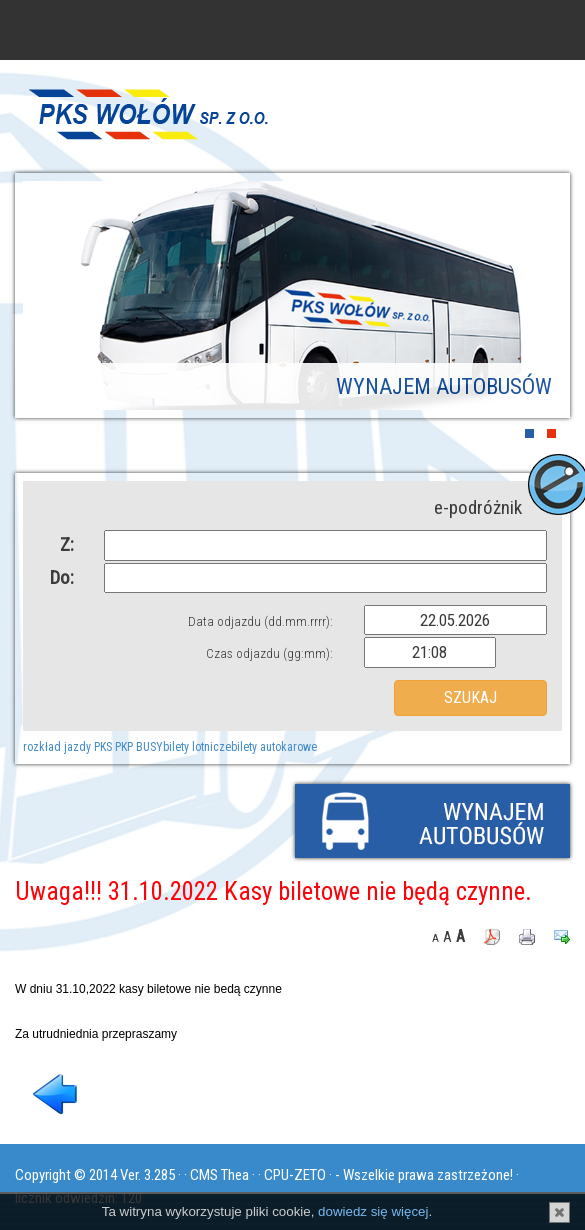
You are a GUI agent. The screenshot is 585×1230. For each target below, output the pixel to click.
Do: (62, 577)
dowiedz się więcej (373, 1211)
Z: (67, 544)
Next (532, 299)
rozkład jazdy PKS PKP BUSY (93, 747)
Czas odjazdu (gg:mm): (269, 653)
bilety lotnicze (197, 747)
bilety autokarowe (274, 747)
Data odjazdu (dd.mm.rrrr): (260, 621)
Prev (53, 299)
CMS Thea (219, 1175)
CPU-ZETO (295, 1175)
